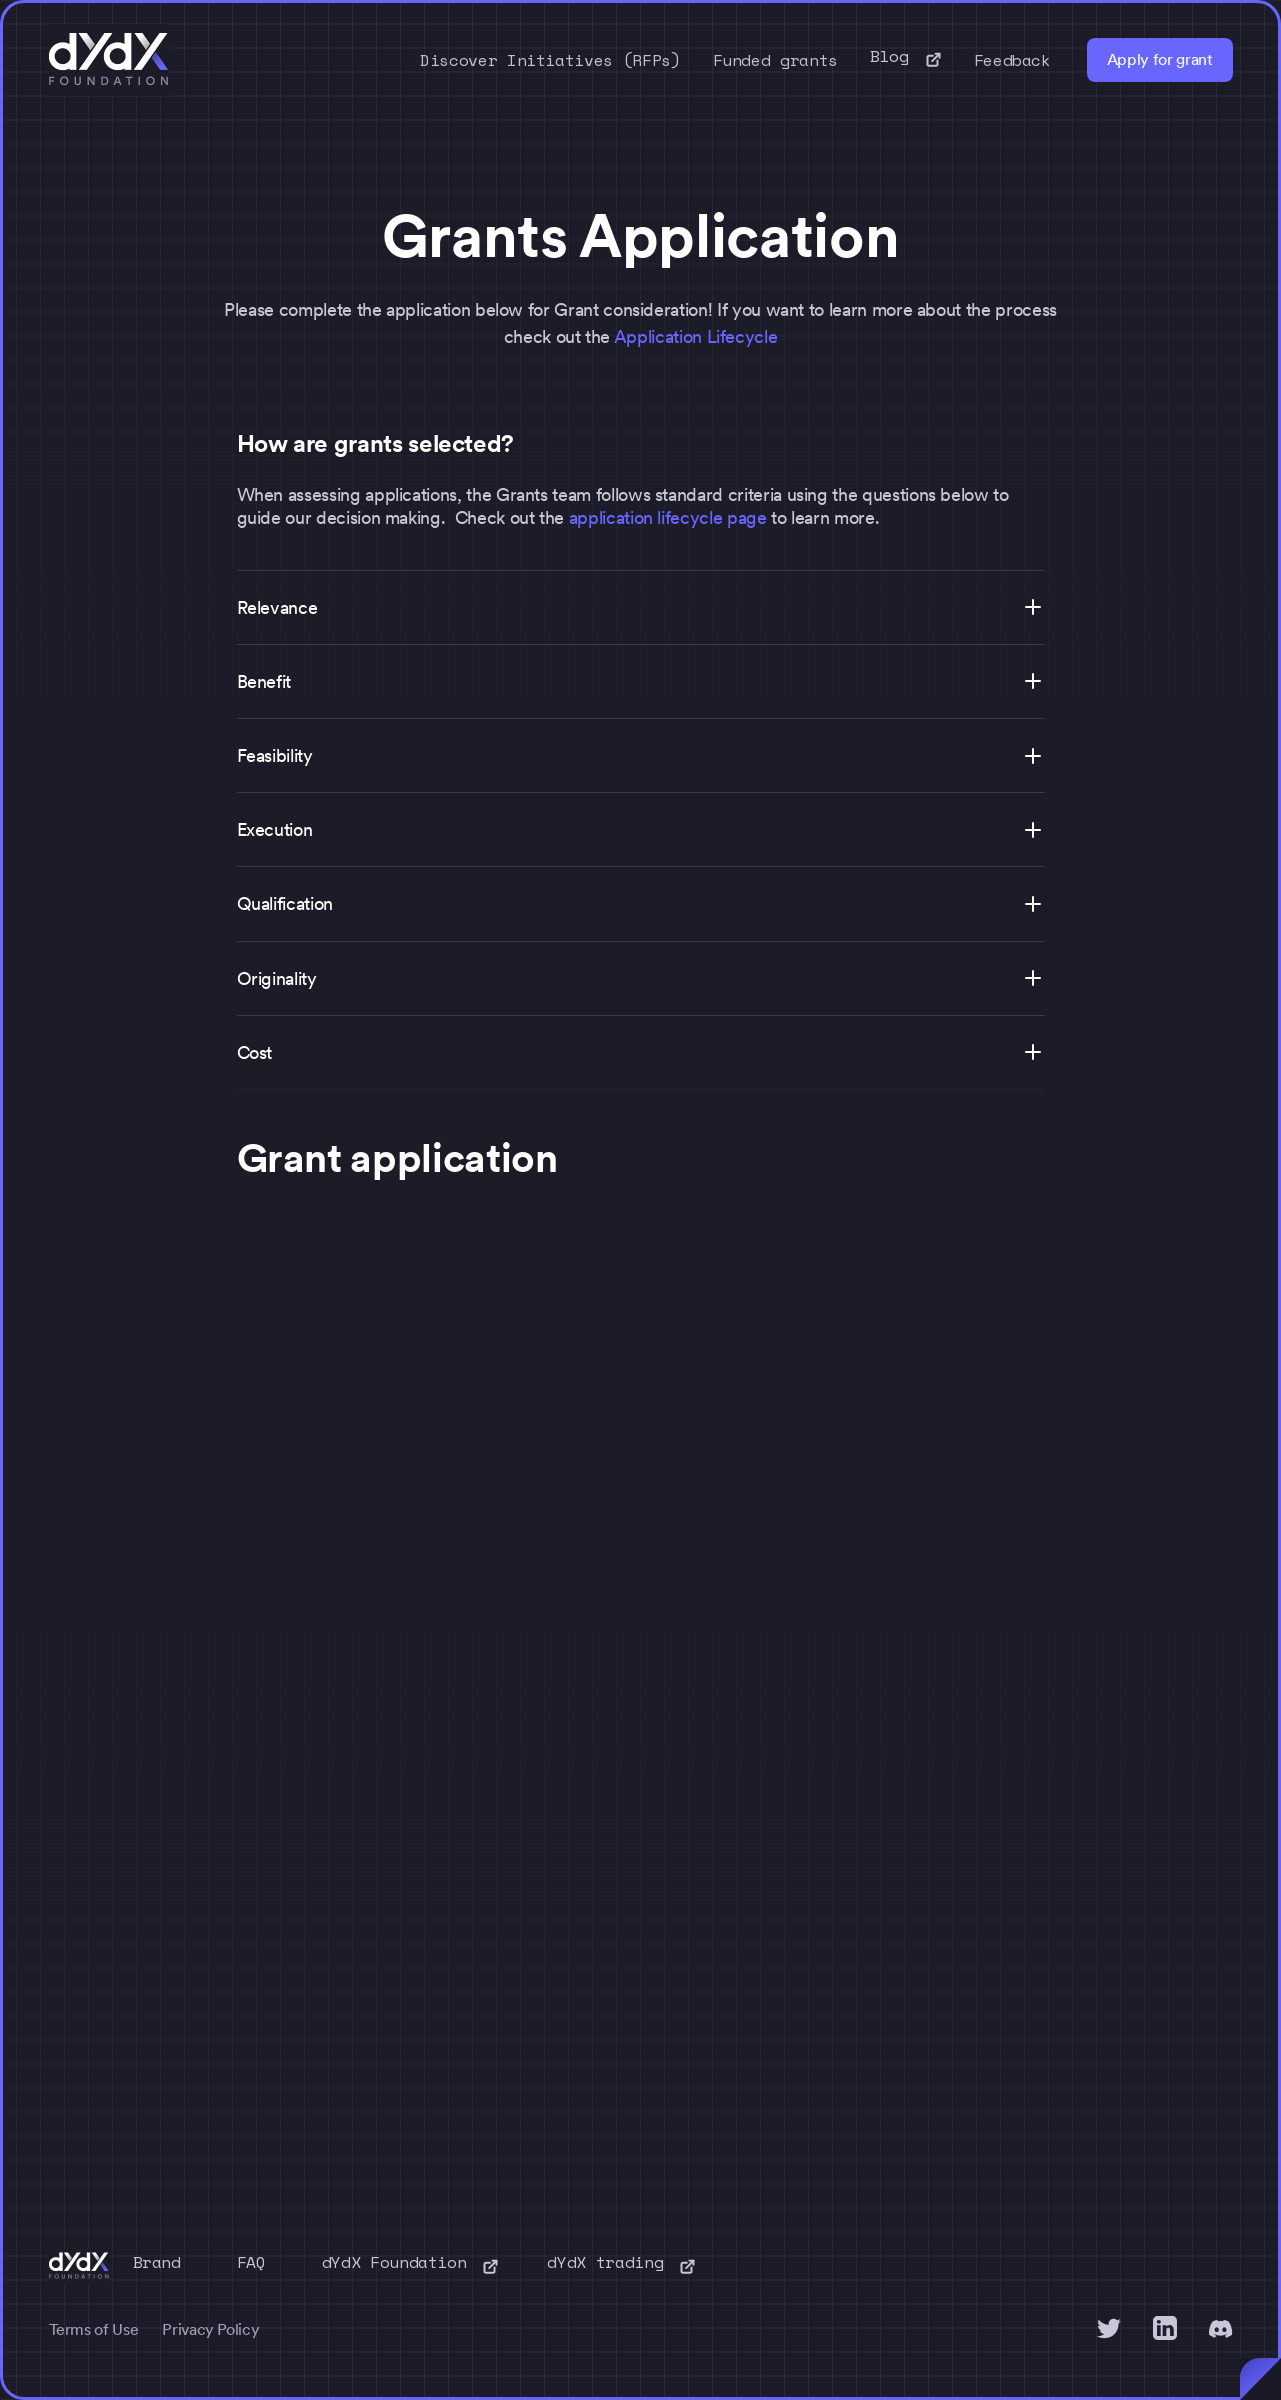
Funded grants (775, 60)
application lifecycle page (668, 517)
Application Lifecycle (696, 336)
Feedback (1012, 60)
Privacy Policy (210, 2329)
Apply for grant (1160, 59)
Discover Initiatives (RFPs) (550, 60)
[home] (109, 60)
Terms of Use (94, 2329)
